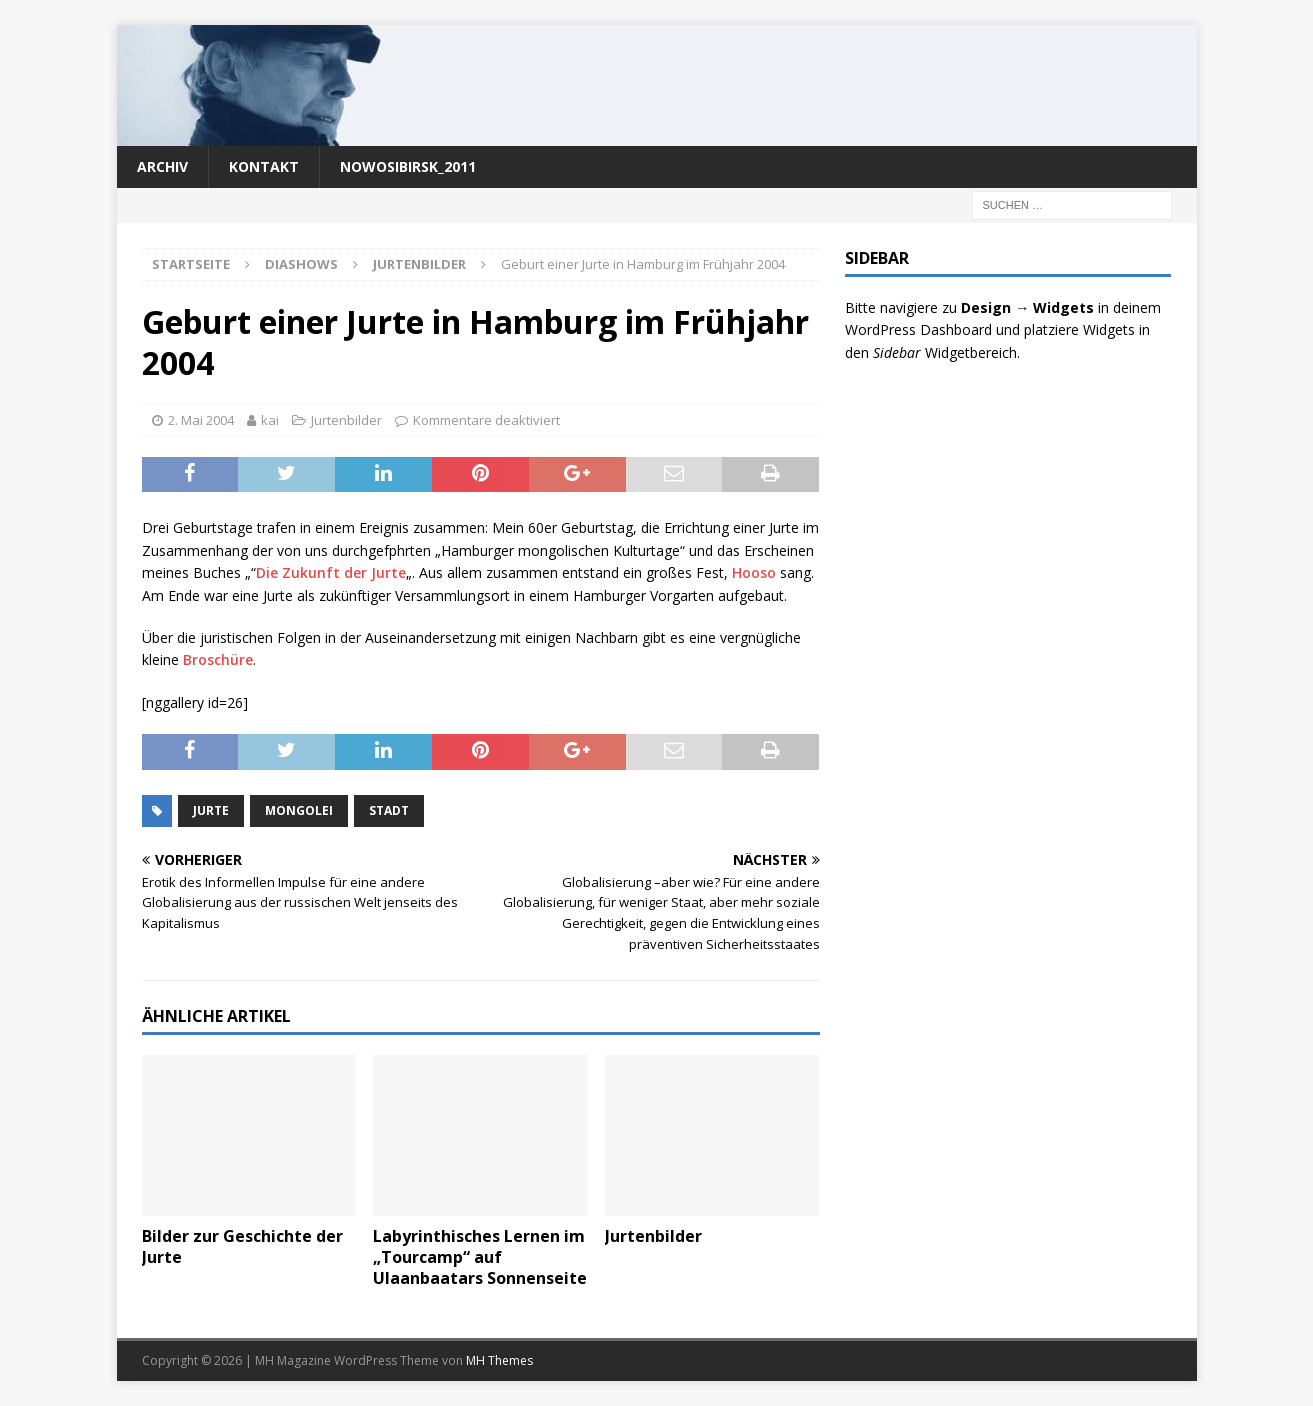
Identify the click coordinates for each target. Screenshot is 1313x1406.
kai (270, 420)
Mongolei (299, 810)
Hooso (754, 572)
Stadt (389, 810)
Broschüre (218, 659)
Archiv (162, 166)
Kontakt (264, 166)
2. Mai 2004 (201, 420)
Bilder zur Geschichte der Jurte (242, 1246)
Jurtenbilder (346, 420)
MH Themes (499, 1360)
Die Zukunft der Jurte (331, 572)
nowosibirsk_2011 (408, 166)
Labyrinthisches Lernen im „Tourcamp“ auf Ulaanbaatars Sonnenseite (480, 1257)
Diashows (301, 264)
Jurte (211, 810)
